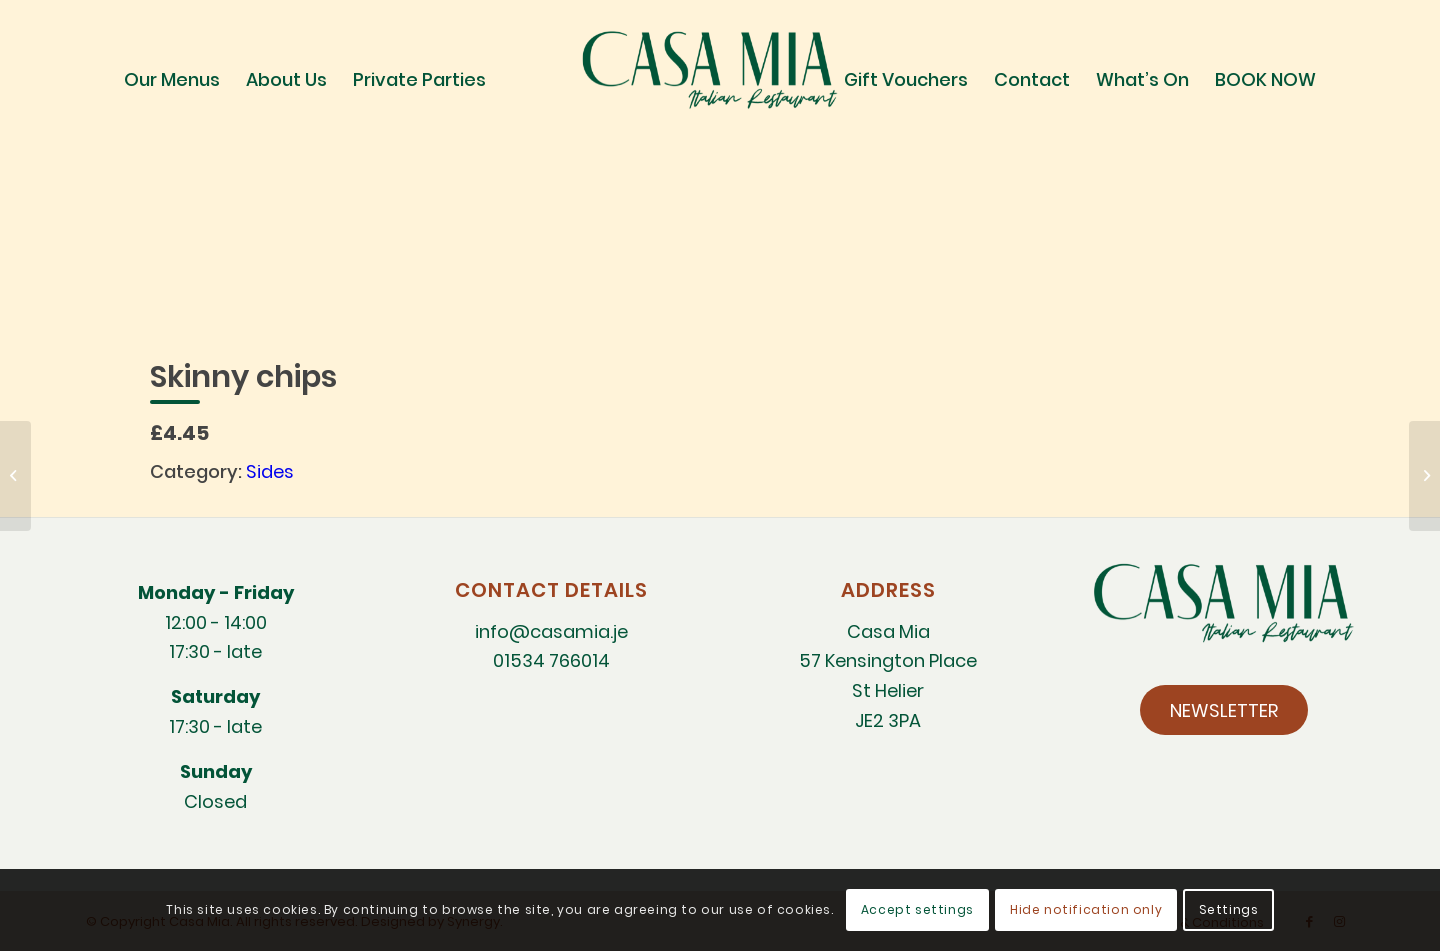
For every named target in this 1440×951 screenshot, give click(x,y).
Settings (1229, 909)
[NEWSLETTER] (1224, 710)
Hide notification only (1086, 909)
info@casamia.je (551, 631)
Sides (270, 471)
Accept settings (917, 909)
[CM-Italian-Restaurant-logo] (720, 80)
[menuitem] (172, 80)
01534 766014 (551, 660)
